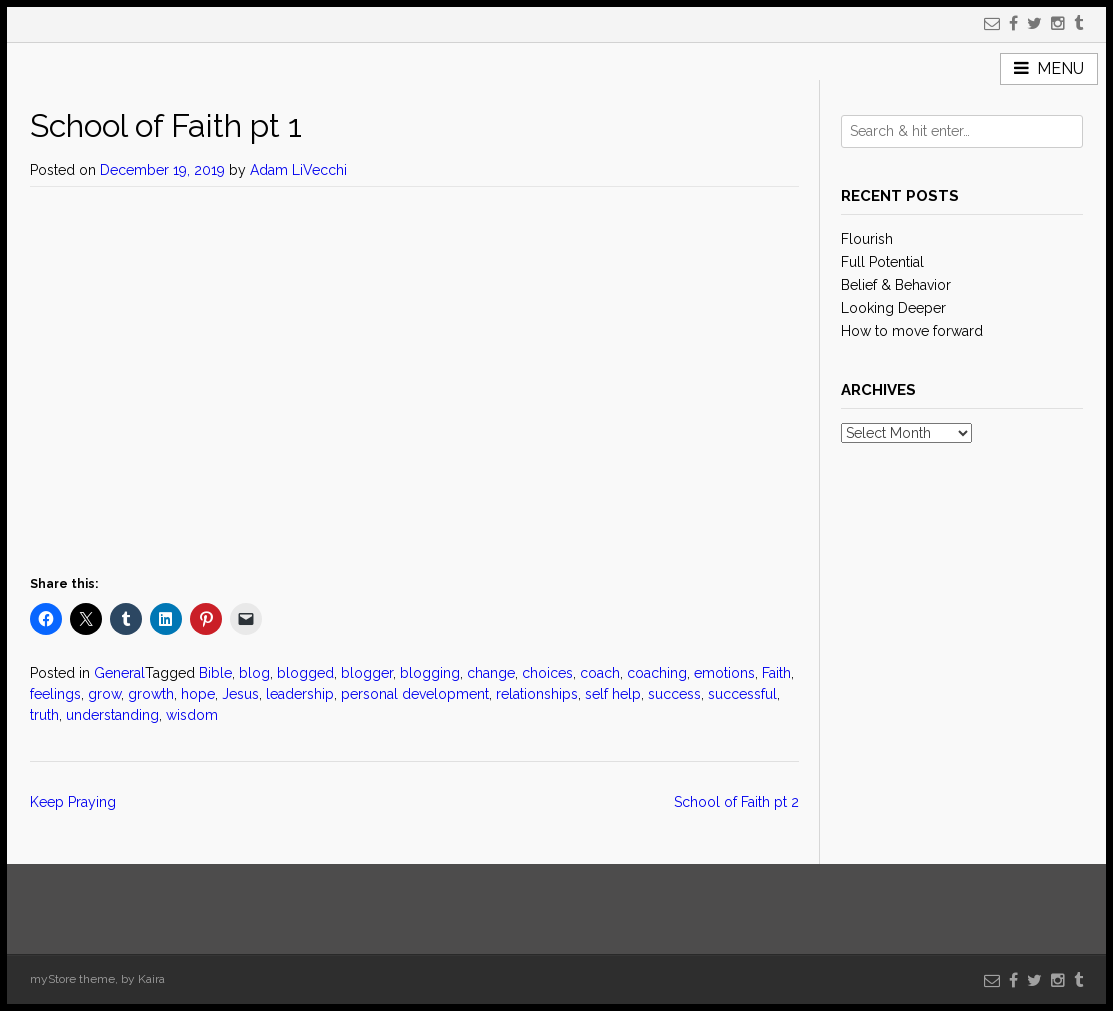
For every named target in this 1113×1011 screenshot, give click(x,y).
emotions (724, 673)
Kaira (151, 979)
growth (151, 694)
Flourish (867, 239)
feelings (55, 694)
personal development (415, 694)
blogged (305, 673)
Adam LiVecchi (298, 170)
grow (104, 694)
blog (254, 673)
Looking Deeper (893, 308)
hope (198, 694)
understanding (112, 715)
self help (613, 694)
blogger (367, 673)
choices (547, 673)
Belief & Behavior (896, 285)
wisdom (192, 715)
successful (742, 694)
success (674, 694)
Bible (215, 673)
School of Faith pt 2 (736, 802)
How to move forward (912, 331)
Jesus (240, 694)
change (491, 673)
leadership (300, 694)
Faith (776, 673)
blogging (430, 673)
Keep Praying (73, 802)
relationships (537, 694)
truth (44, 715)
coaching (657, 673)
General (119, 673)
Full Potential (882, 262)
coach (600, 673)
